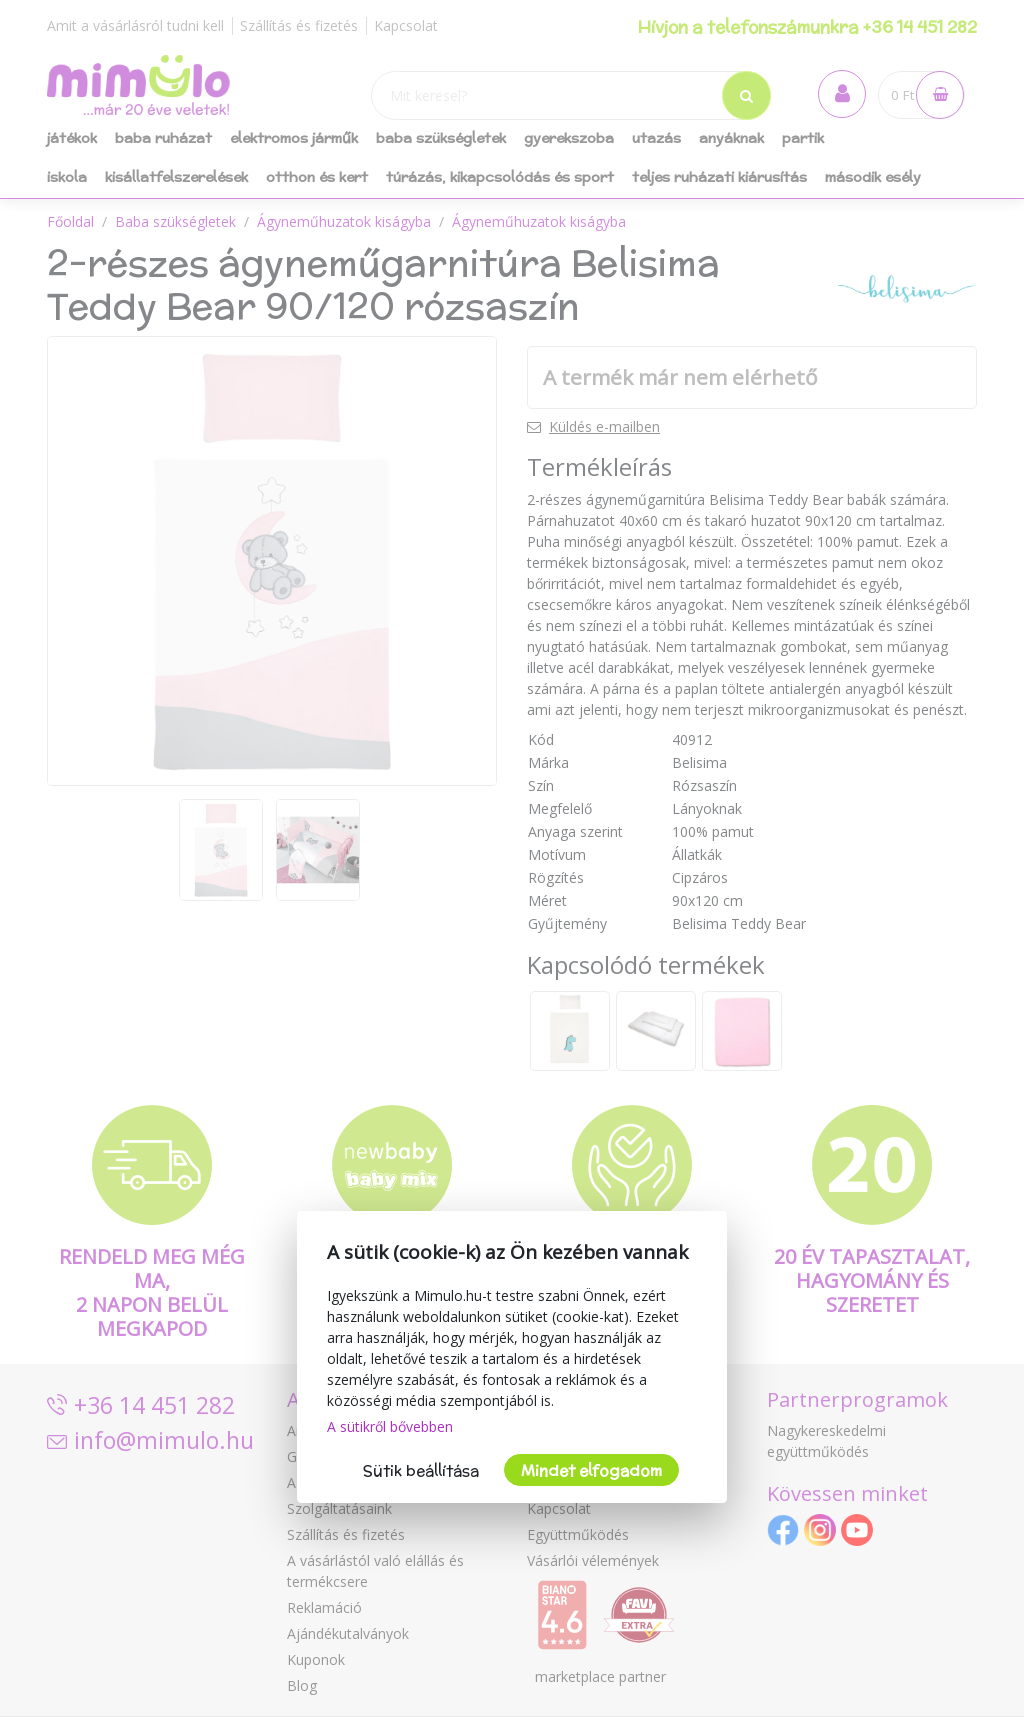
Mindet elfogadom (591, 1470)
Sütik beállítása (421, 1470)
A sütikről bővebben (390, 1426)
